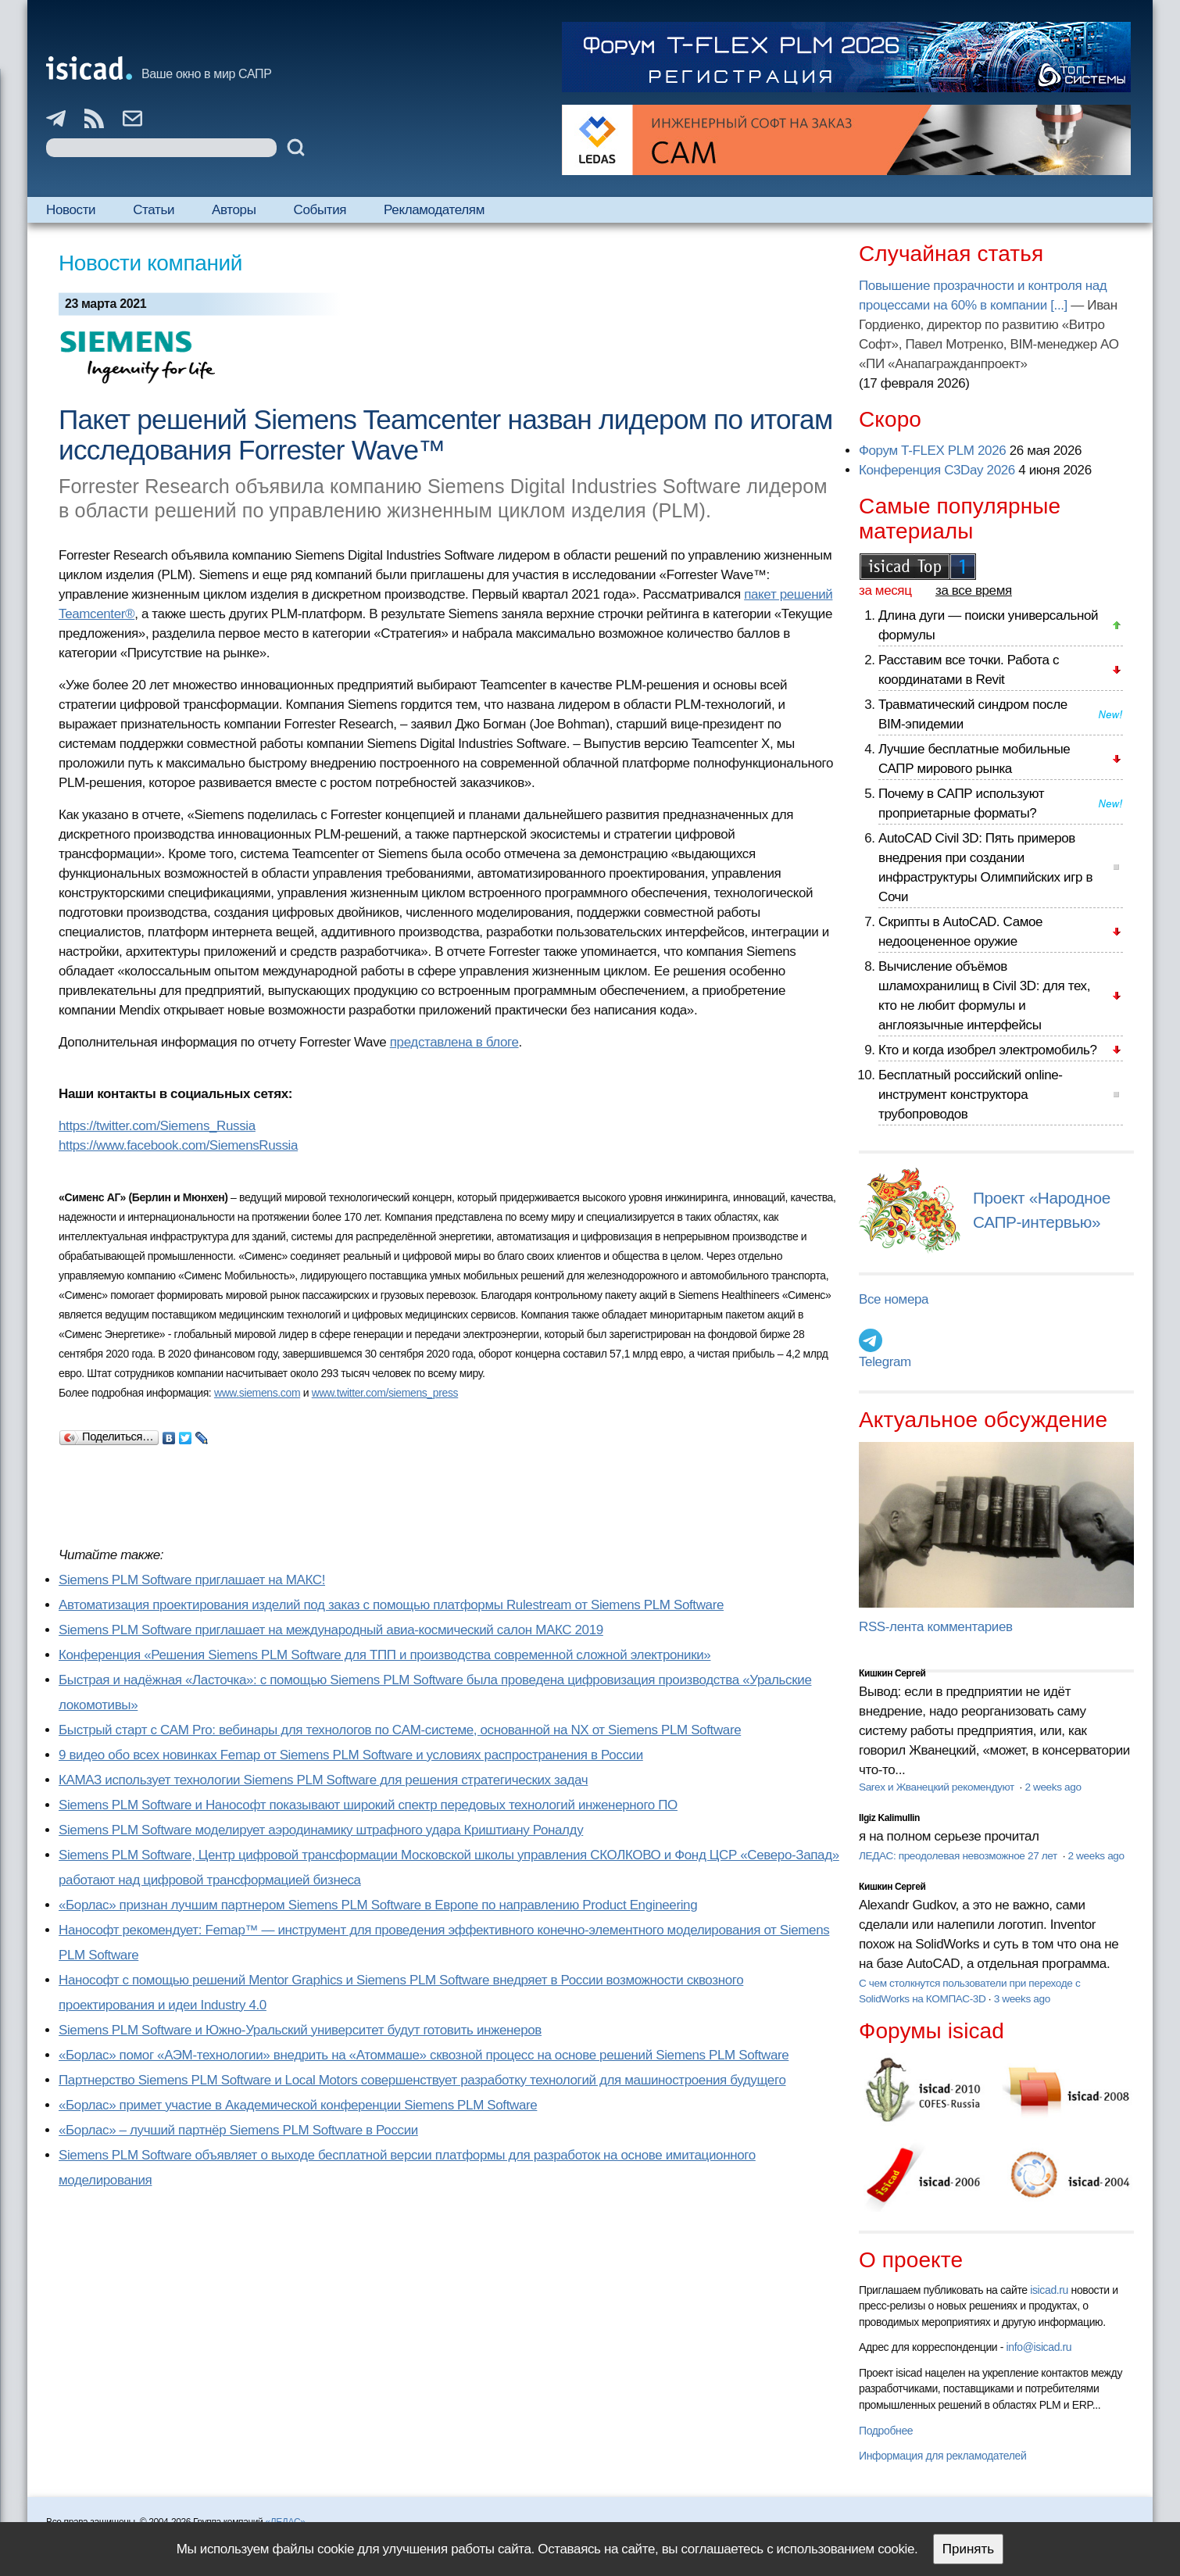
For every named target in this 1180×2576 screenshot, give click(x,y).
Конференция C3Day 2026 (937, 470)
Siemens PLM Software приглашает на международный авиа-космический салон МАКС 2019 (331, 1630)
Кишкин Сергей (892, 1673)
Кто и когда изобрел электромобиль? (987, 1050)
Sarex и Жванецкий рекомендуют (938, 1787)
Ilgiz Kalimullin (889, 1817)
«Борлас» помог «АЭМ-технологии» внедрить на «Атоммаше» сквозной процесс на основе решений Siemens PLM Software (423, 2055)
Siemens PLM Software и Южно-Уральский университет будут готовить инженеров (300, 2030)
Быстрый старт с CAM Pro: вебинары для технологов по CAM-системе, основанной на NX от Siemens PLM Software (400, 1730)
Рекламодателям (434, 209)
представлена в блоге (454, 1042)
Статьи (153, 209)
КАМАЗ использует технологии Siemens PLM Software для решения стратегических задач (323, 1780)
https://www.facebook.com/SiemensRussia (178, 1145)
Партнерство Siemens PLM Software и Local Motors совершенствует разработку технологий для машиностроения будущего (422, 2080)
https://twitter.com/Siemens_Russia (157, 1125)
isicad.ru (1049, 2290)
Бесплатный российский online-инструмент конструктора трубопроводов (970, 1095)
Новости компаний (150, 263)
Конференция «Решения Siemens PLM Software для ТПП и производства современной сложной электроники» (384, 1655)
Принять (968, 2549)
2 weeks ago (1052, 1787)
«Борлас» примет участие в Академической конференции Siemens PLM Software (298, 2105)
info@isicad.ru (1039, 2347)
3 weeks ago (1022, 1999)
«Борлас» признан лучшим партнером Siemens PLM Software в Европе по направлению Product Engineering (378, 1905)
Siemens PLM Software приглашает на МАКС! (192, 1579)
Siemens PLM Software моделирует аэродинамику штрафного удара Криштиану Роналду (321, 1830)
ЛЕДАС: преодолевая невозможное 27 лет (959, 1856)
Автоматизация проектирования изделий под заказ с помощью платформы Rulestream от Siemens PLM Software (391, 1604)
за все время (973, 590)
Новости (70, 209)
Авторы (234, 209)
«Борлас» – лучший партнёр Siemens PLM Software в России (238, 2130)
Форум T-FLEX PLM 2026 (932, 450)
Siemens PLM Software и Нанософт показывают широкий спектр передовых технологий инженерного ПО (368, 1805)
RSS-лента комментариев (936, 1626)
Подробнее (886, 2430)
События (320, 209)
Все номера (893, 1299)
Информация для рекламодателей (942, 2455)
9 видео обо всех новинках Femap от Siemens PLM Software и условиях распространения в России (351, 1755)
